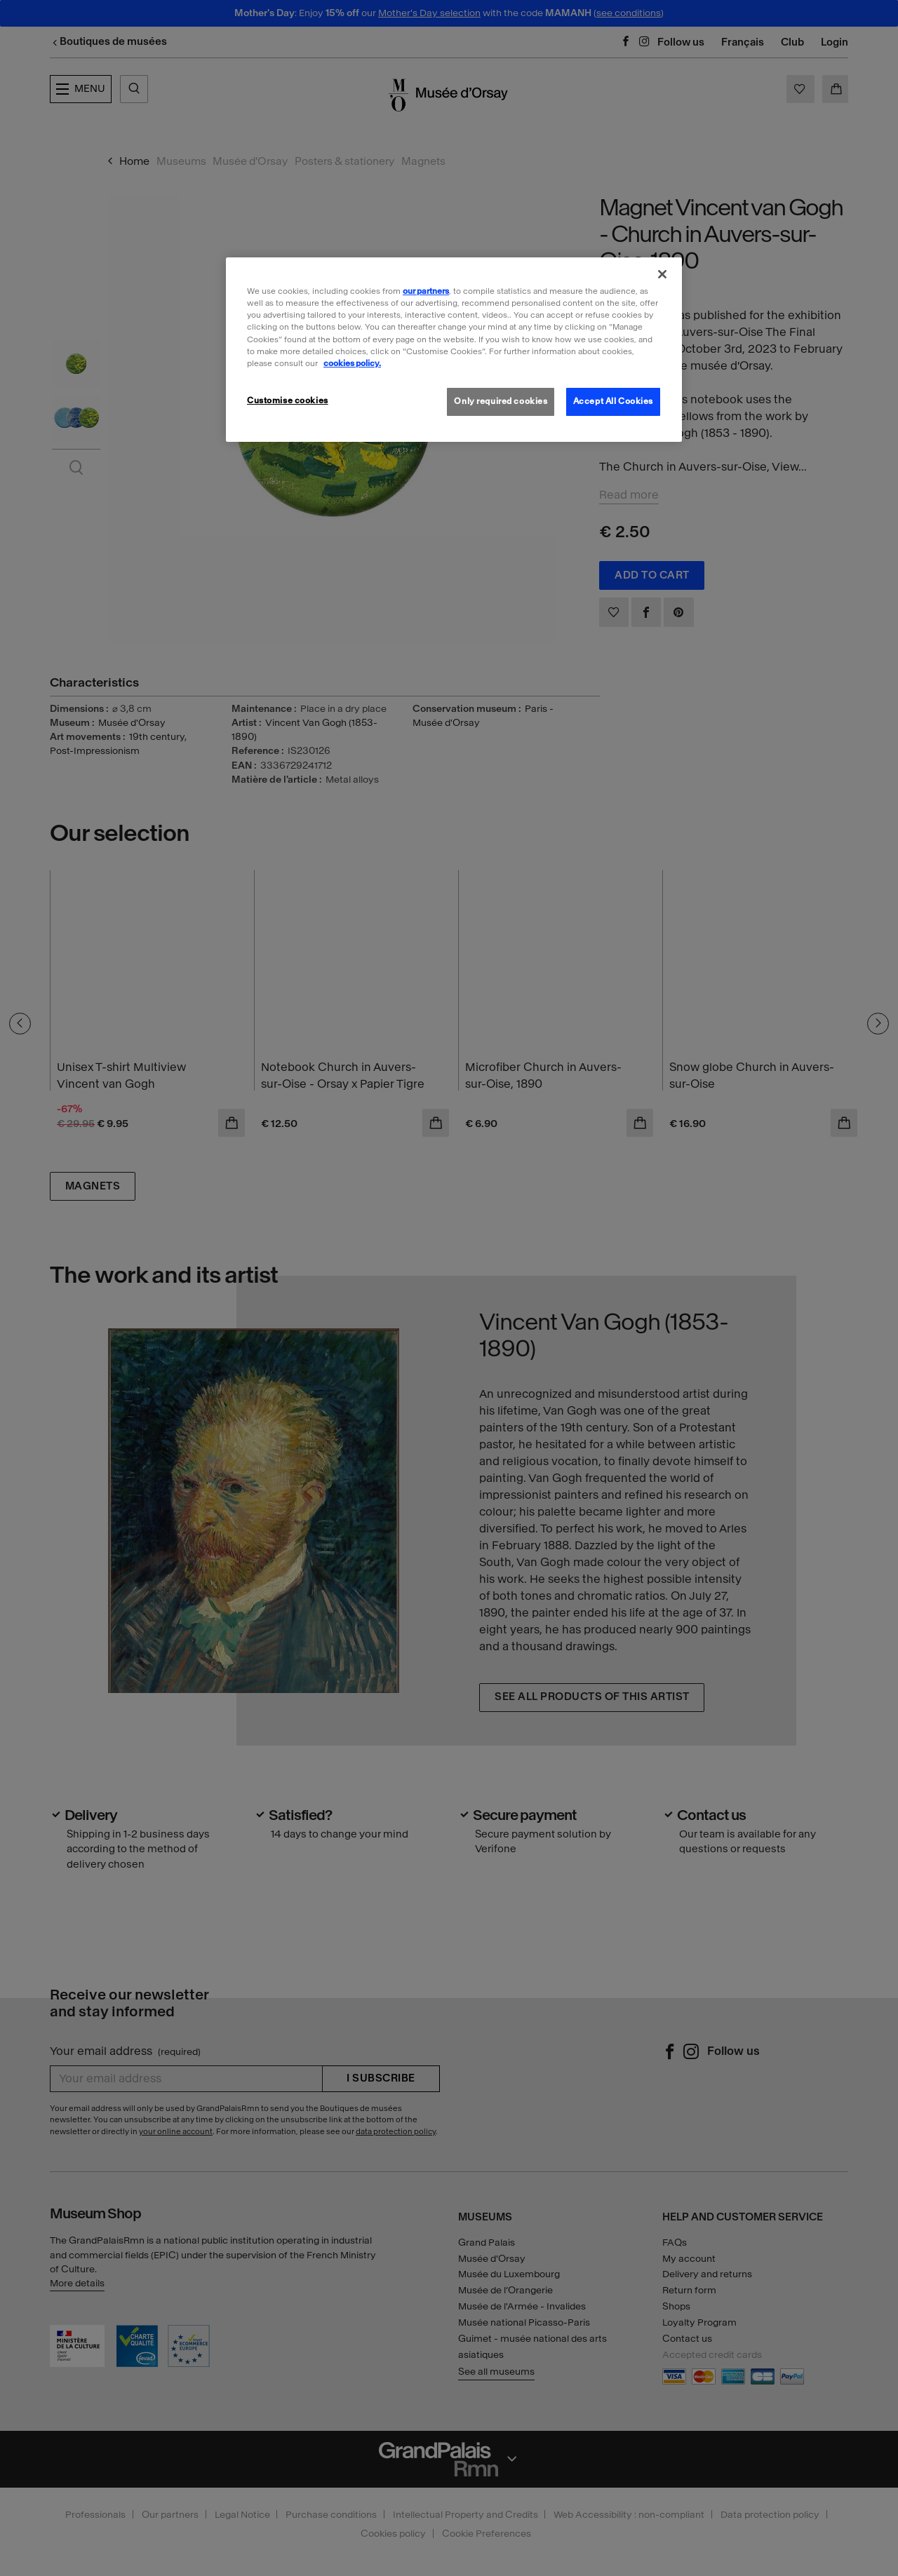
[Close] (662, 274)
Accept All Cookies (613, 401)
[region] (454, 349)
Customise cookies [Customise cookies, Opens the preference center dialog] (287, 400)
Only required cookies (500, 401)
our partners (426, 291)
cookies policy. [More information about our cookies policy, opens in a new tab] (352, 363)
